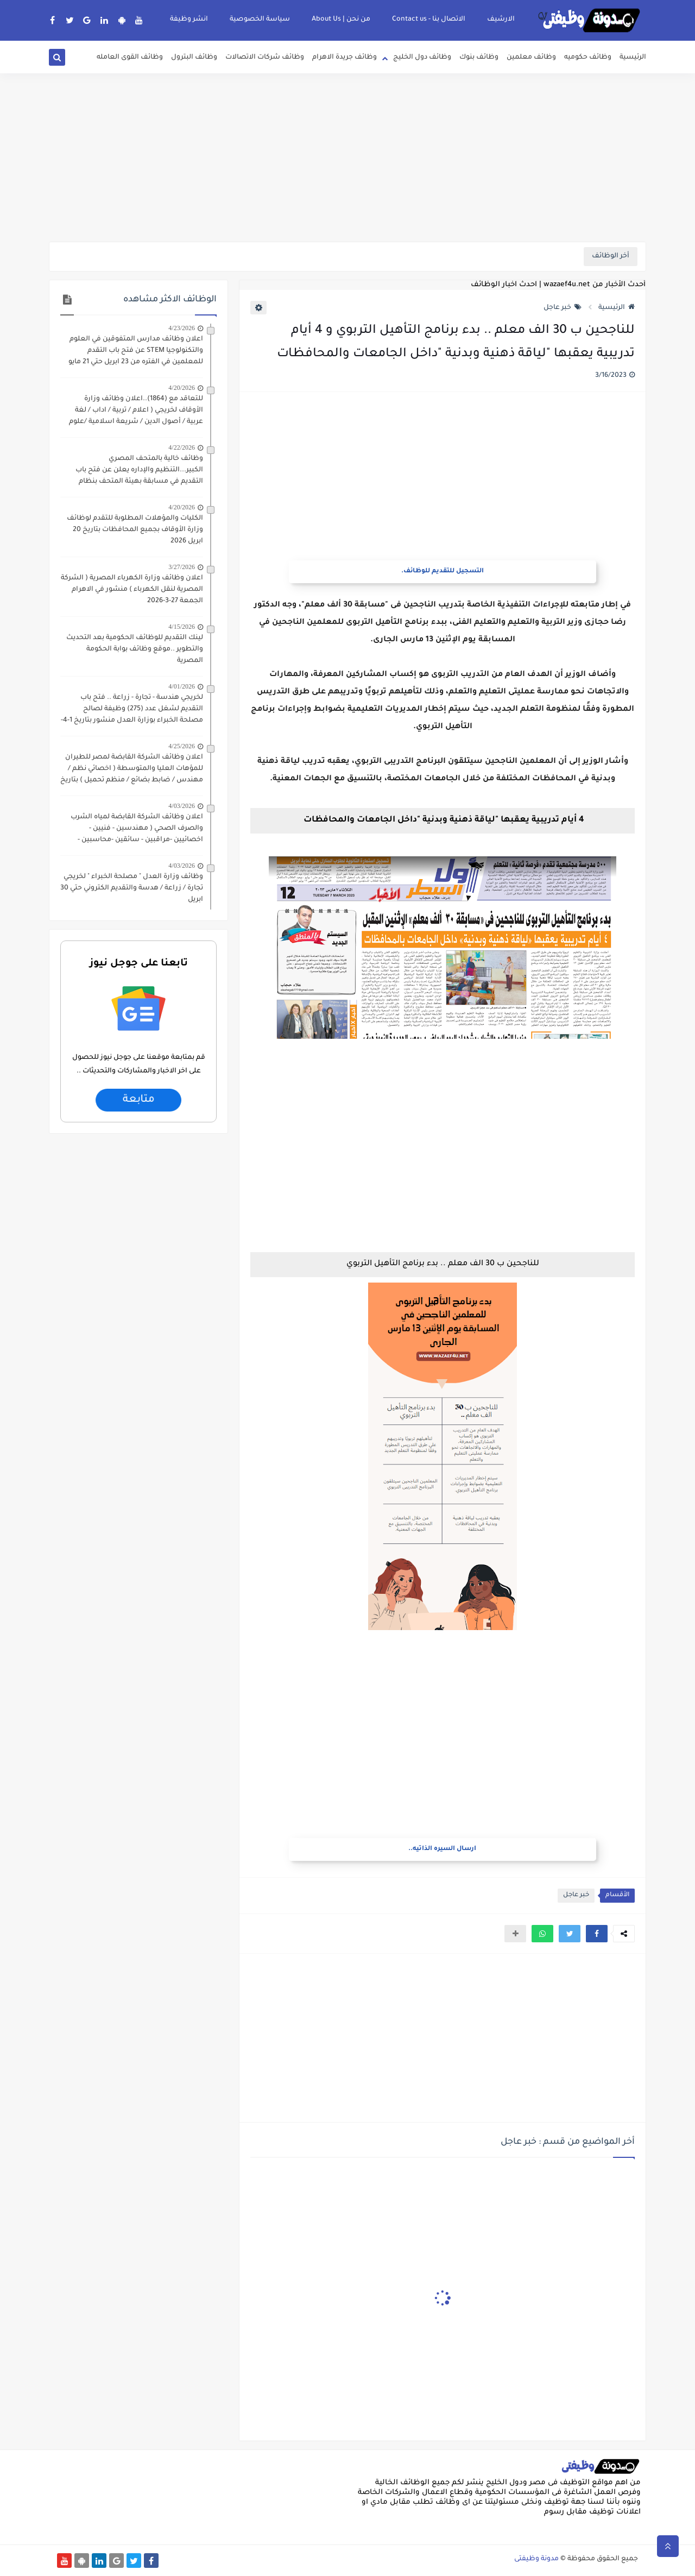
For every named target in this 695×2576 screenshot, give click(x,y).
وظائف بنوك (478, 57)
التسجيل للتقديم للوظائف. (442, 571)
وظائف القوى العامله (130, 57)
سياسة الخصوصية (260, 19)
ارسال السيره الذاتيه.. (442, 1849)
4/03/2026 (181, 806)
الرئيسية (633, 57)
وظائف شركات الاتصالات (264, 57)
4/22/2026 (181, 447)
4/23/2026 (181, 328)
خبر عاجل (563, 308)
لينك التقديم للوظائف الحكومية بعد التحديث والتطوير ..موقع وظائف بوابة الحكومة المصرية (134, 649)
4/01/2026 (181, 686)
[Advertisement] (347, 157)
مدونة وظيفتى (536, 2559)
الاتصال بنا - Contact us (428, 19)
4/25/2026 (181, 746)
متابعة (138, 1100)
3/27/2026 (181, 567)
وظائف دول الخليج (422, 57)
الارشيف (501, 19)
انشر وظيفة (189, 19)
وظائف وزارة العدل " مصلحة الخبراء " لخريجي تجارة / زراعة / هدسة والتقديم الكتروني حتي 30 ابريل (131, 888)
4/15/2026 (181, 626)
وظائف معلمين (531, 57)
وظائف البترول (194, 57)
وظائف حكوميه (587, 57)
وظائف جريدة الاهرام (344, 57)
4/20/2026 (181, 388)
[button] (597, 1933)
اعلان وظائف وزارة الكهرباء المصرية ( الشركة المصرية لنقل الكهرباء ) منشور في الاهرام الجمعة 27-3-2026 (132, 589)
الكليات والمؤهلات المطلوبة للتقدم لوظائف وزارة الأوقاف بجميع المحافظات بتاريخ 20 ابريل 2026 (135, 530)
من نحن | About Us (341, 19)
